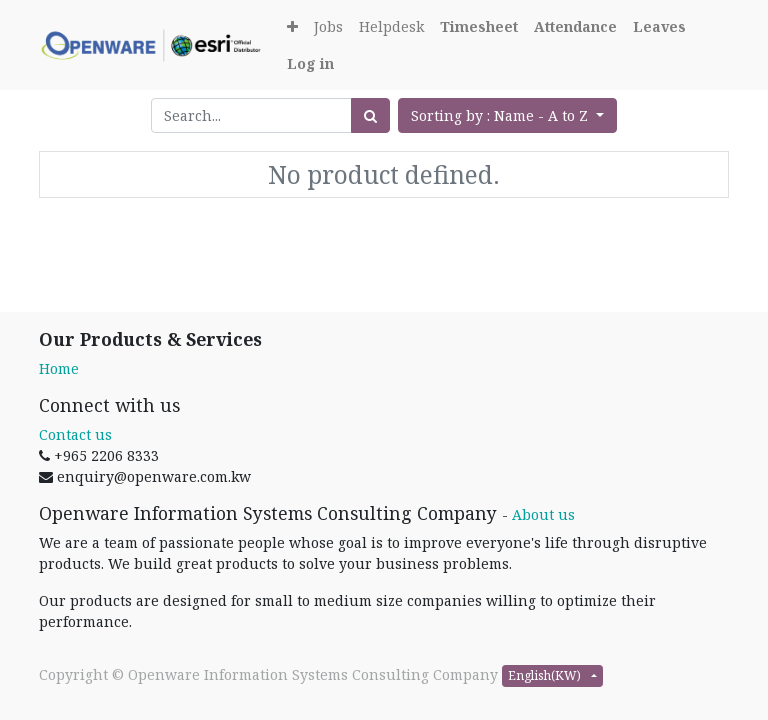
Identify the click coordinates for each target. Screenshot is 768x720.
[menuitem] (328, 26)
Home (59, 368)
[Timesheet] (479, 26)
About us (543, 514)
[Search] (370, 115)
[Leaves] (659, 26)
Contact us (75, 434)
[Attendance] (575, 26)
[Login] (310, 63)
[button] (292, 26)
